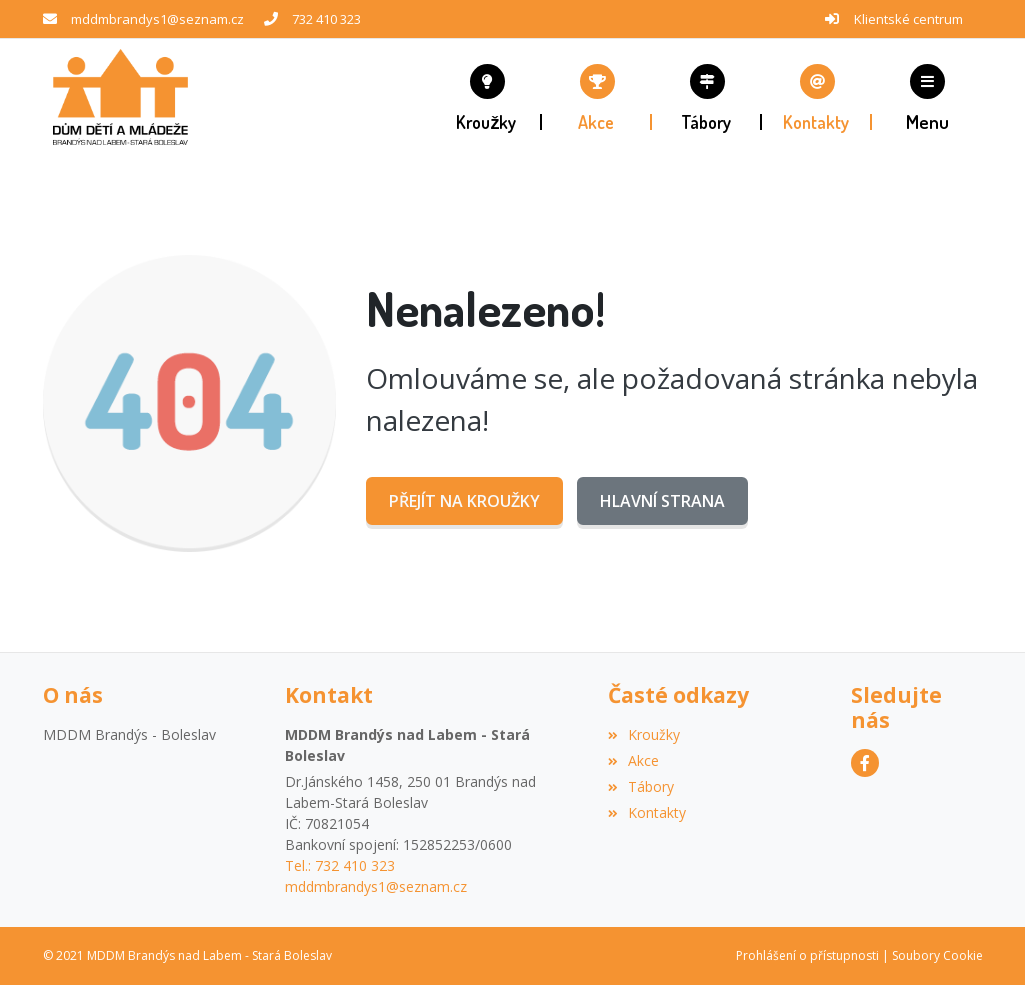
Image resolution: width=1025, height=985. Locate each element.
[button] (927, 97)
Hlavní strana (662, 501)
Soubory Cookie (937, 955)
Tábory (641, 786)
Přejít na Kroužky (464, 501)
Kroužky (644, 734)
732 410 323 (326, 19)
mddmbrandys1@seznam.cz (157, 19)
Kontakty (647, 812)
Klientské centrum (908, 19)
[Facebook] (865, 763)
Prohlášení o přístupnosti (807, 955)
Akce (633, 760)
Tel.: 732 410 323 (340, 865)
